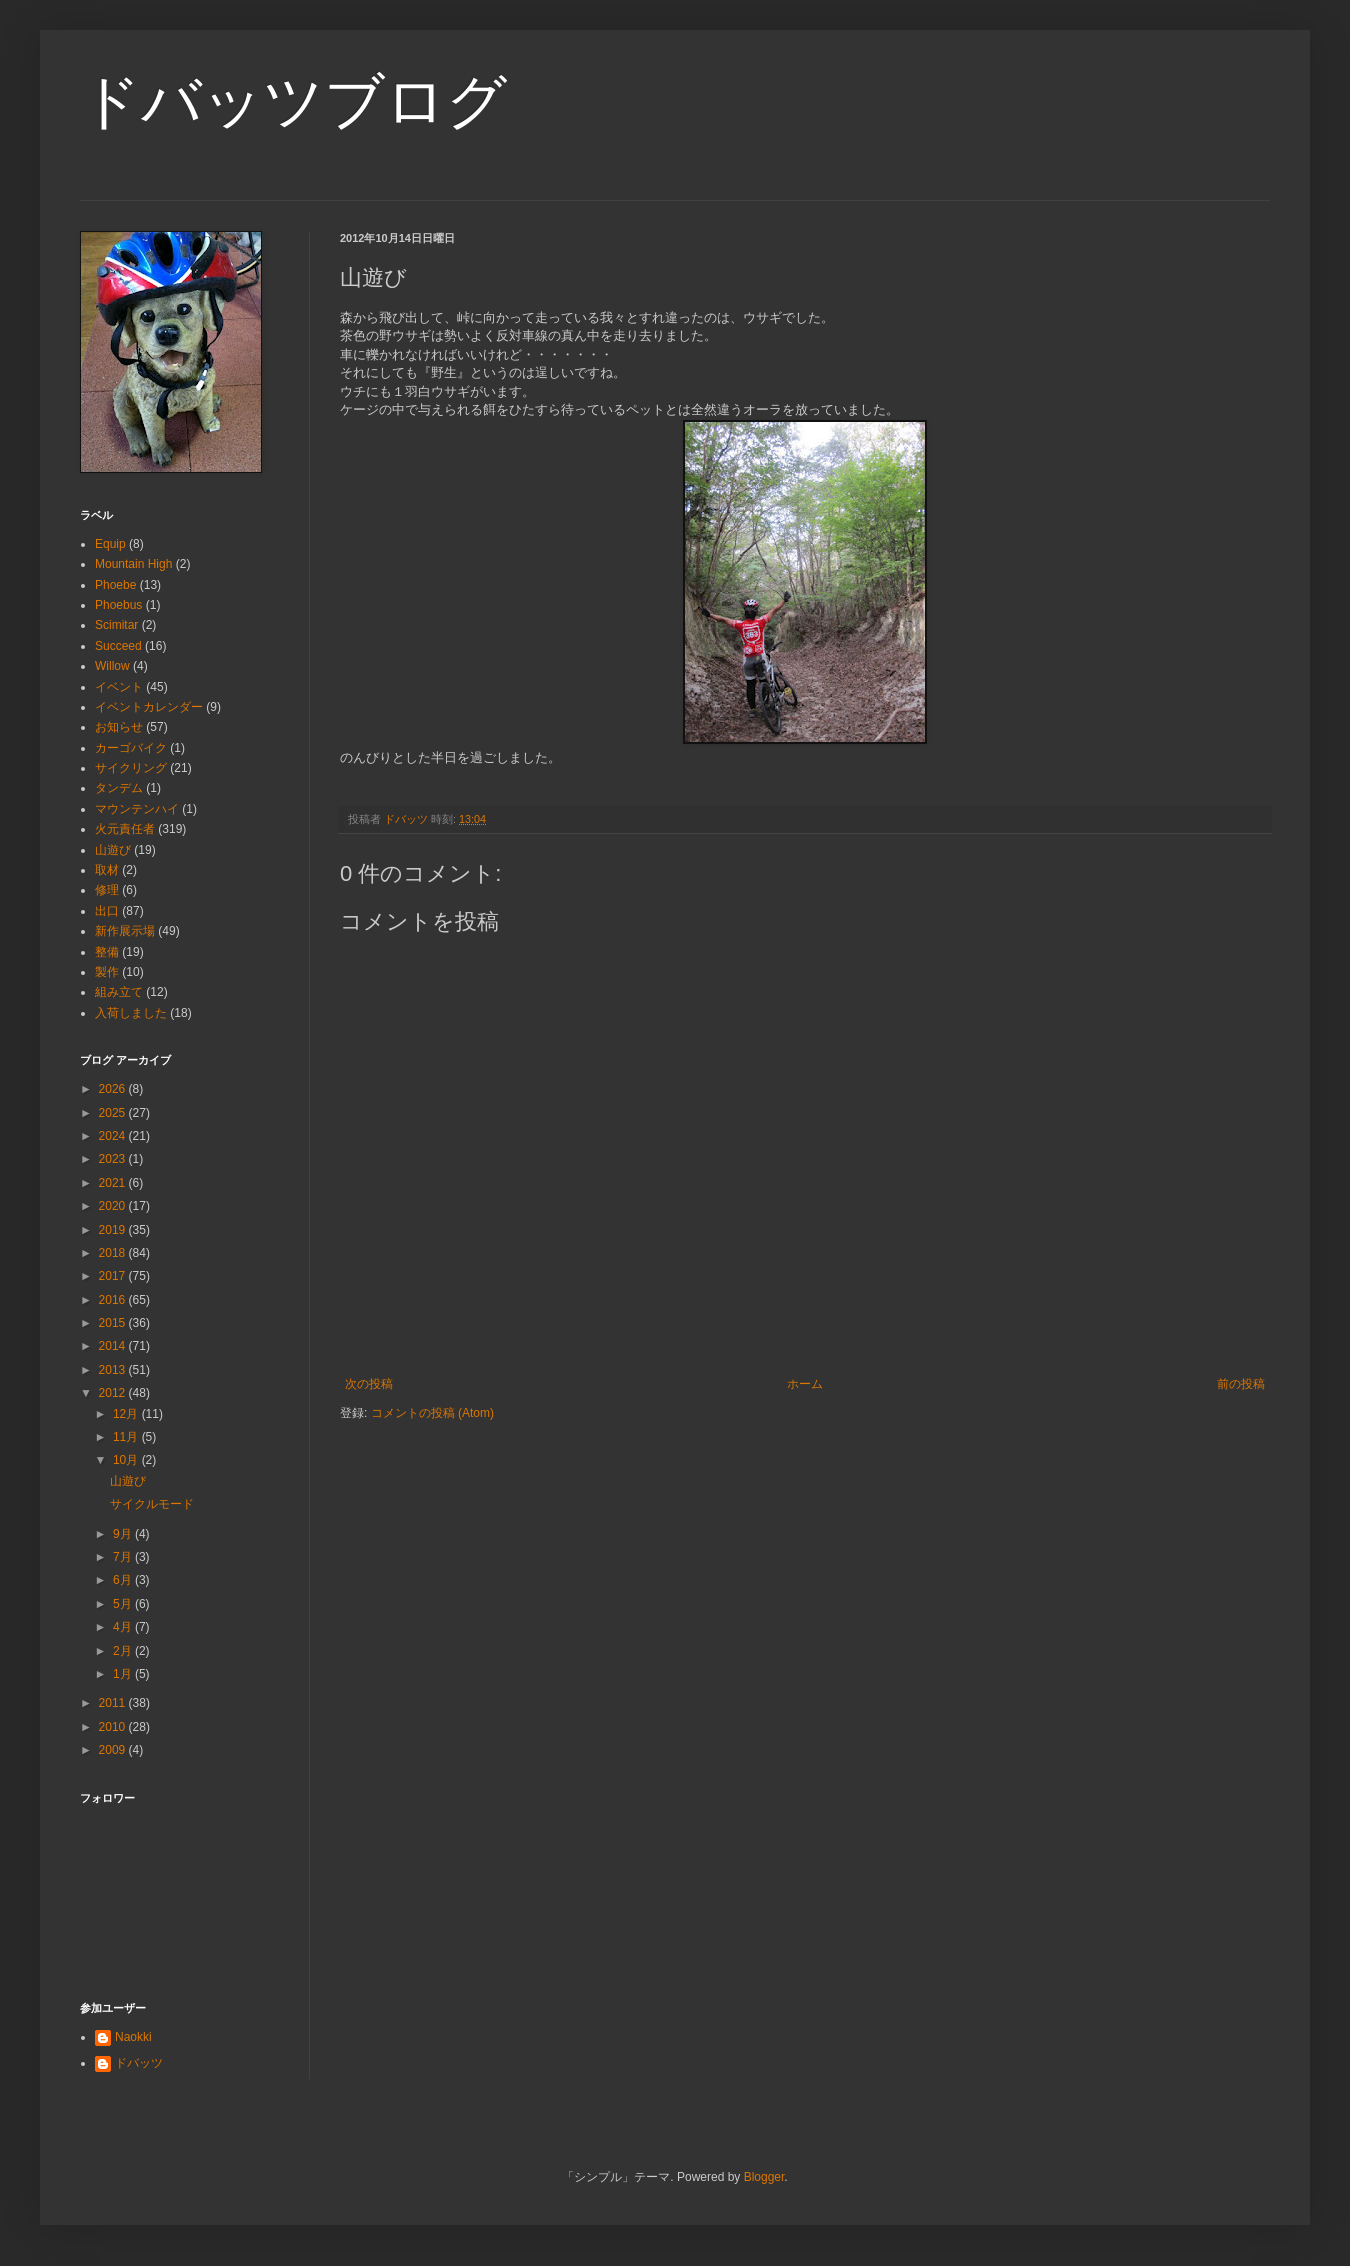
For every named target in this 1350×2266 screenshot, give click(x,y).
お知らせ (119, 727)
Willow (112, 666)
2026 (114, 1089)
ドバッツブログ (293, 101)
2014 (114, 1346)
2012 (114, 1393)
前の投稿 (1241, 1384)
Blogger (764, 2177)
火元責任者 (125, 829)
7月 (124, 1557)
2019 (114, 1230)
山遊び (113, 850)
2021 (114, 1183)
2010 (114, 1727)
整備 (107, 952)
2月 (124, 1651)
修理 (107, 890)
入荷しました (131, 1013)
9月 (124, 1534)
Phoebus (118, 605)
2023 (114, 1159)
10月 (127, 1460)
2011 (114, 1703)
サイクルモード (152, 1504)
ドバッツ (139, 2063)
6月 (124, 1580)
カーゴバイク (131, 748)
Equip (110, 544)
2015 (114, 1323)
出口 (107, 911)
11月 (127, 1437)
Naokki (133, 2037)
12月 (127, 1414)
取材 (107, 870)
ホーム (805, 1384)
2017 (114, 1276)
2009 (114, 1750)
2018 (114, 1253)
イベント (119, 687)
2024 (114, 1136)
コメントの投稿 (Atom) (432, 1413)
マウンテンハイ (137, 809)
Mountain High (133, 564)
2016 (114, 1300)
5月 (124, 1604)
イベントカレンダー (149, 707)
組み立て (119, 992)
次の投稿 (369, 1384)
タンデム (119, 788)
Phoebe (115, 585)
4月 (124, 1627)
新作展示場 (125, 931)
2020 (114, 1206)
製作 (107, 972)
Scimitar (116, 625)
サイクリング (131, 768)
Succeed (118, 646)
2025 (114, 1113)
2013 (114, 1370)
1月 (124, 1674)
